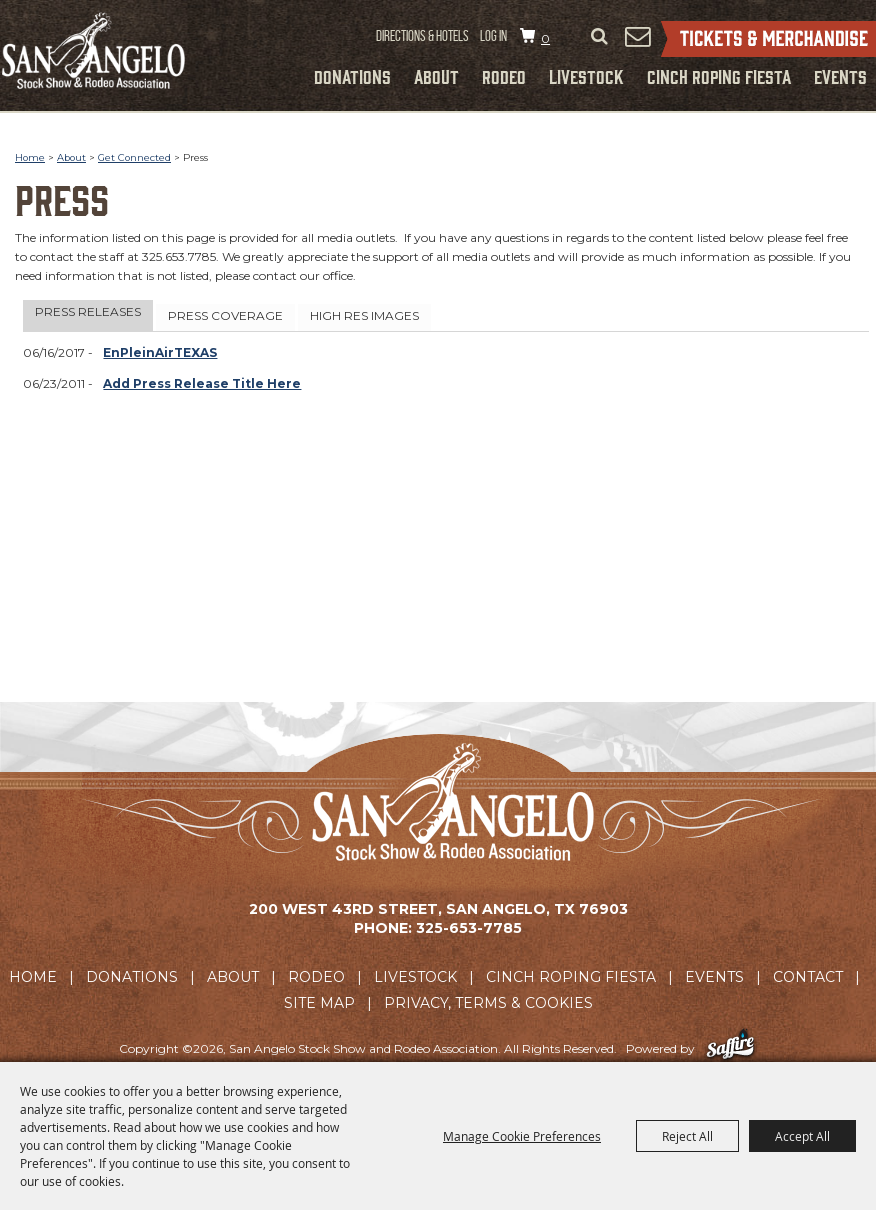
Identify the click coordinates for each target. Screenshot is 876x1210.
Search (599, 37)
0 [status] (545, 38)
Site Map (319, 1003)
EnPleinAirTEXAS (160, 352)
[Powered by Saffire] (730, 1048)
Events (840, 76)
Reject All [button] (687, 1136)
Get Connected (134, 157)
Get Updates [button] (637, 36)
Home (30, 157)
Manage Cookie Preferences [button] (522, 1136)
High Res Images (364, 315)
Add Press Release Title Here (202, 383)
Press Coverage (225, 315)
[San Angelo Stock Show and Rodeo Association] (94, 50)
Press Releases (88, 311)
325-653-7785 (469, 928)
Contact (808, 977)
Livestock (586, 76)
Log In (493, 36)
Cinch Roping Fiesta (719, 76)
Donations (352, 76)
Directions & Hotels (422, 36)
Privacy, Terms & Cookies (488, 1003)
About (436, 76)
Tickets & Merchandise (768, 39)
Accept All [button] (802, 1136)
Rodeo (504, 76)
